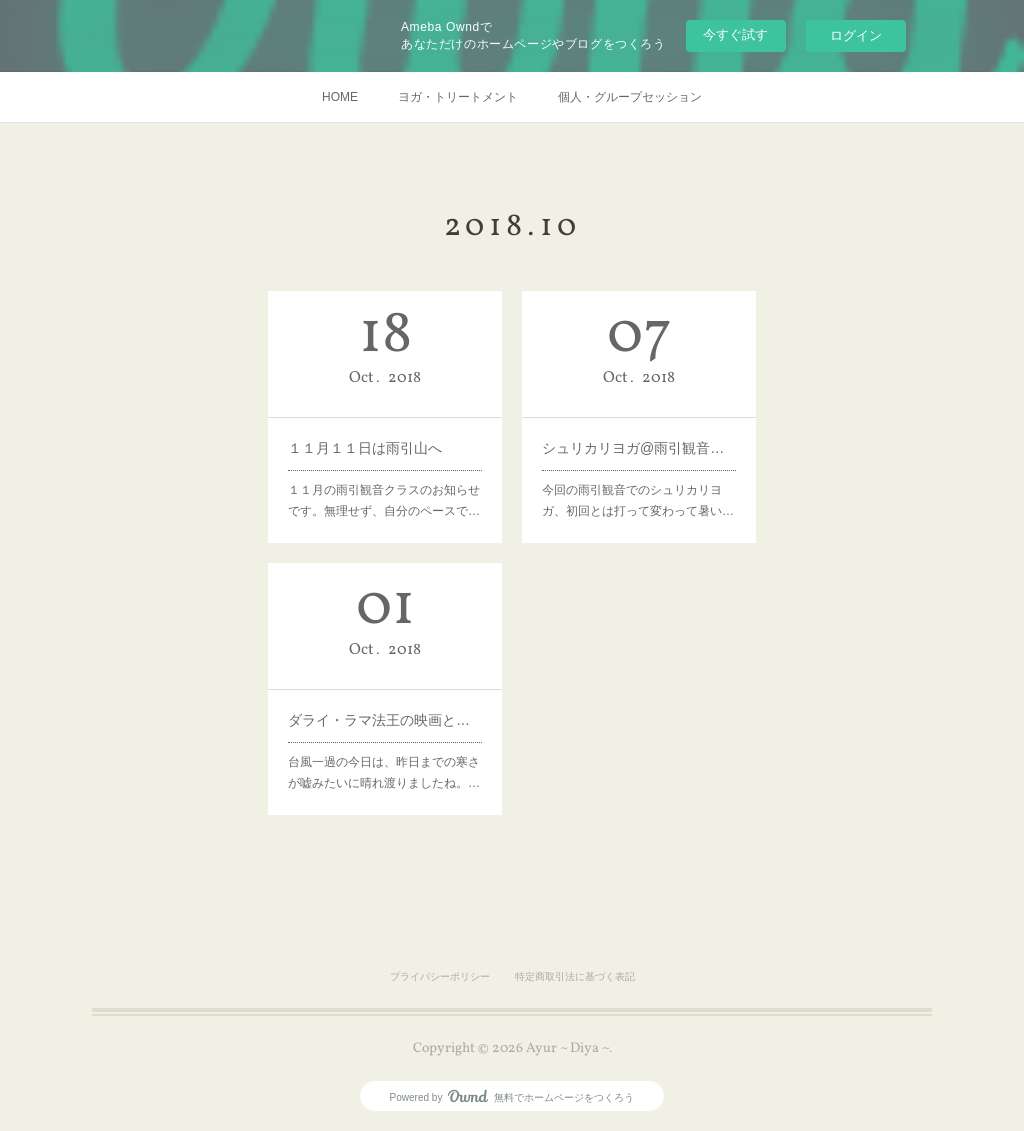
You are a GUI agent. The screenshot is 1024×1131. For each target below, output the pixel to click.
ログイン (856, 35)
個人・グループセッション (630, 97)
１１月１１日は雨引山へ (365, 448)
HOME (340, 97)
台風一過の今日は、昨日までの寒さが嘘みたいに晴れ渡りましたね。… (384, 771)
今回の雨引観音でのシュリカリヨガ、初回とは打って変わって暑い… (638, 499)
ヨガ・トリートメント (458, 97)
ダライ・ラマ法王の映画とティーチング (385, 719)
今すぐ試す (735, 34)
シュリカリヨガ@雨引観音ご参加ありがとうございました (639, 447)
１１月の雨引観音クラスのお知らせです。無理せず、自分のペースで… (383, 500)
